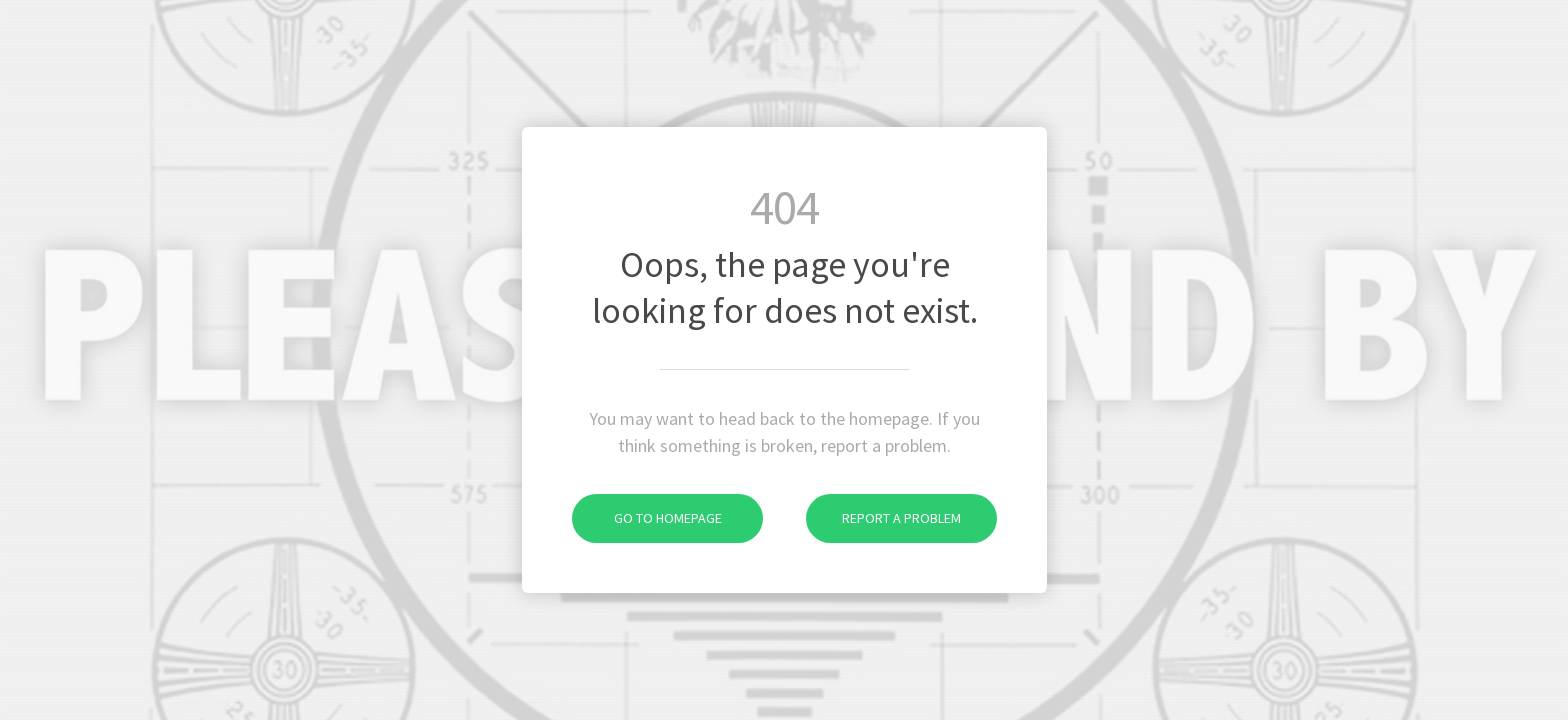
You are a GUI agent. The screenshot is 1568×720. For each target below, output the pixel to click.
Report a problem (883, 518)
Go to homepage (647, 518)
